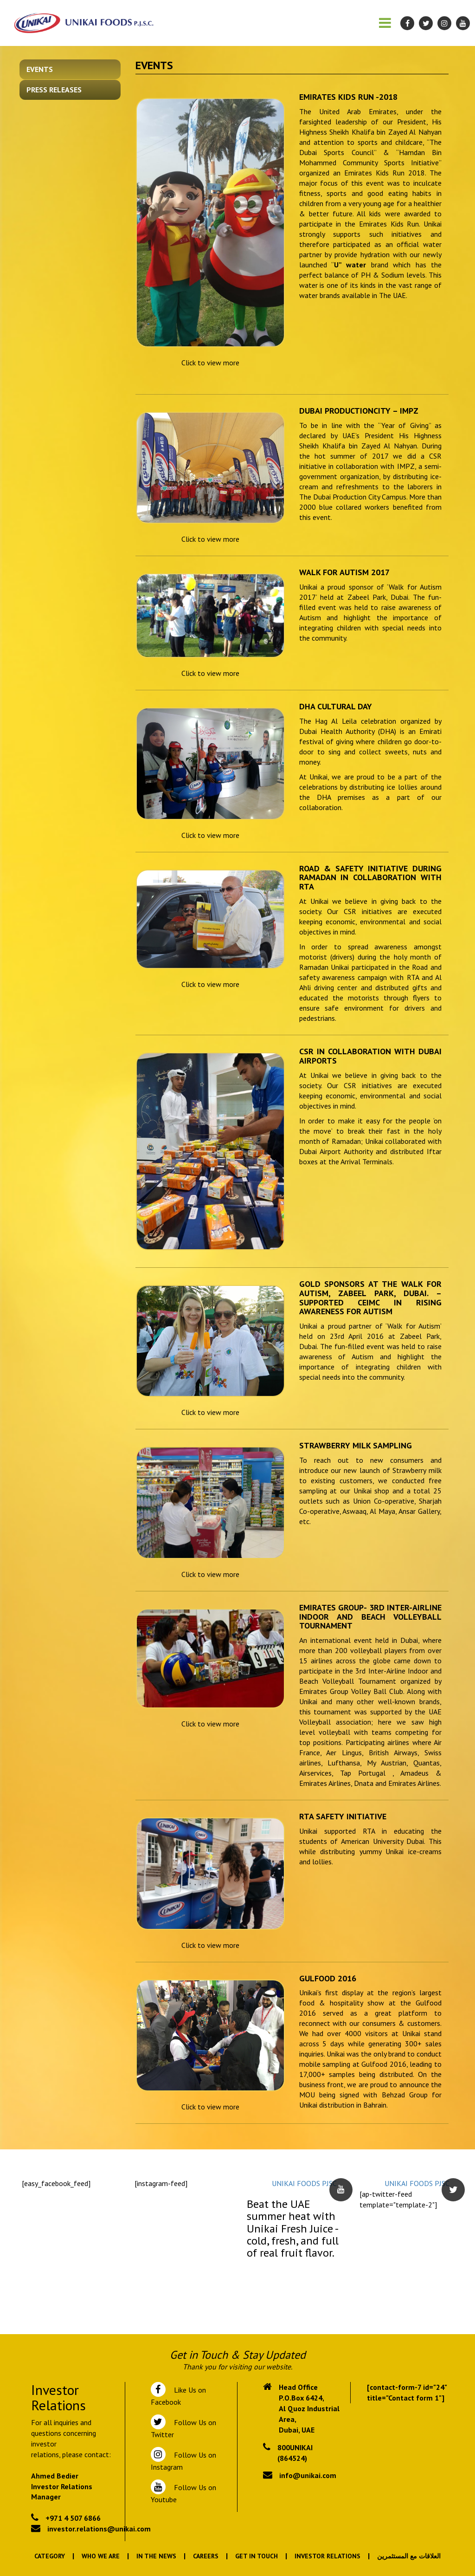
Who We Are (101, 2556)
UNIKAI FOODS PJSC (304, 2183)
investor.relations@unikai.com (99, 2528)
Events (39, 69)
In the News (156, 2556)
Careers (205, 2556)
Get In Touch (256, 2556)
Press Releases (54, 89)
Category (49, 2556)
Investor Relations (327, 2556)
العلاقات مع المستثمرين (409, 2556)
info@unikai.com (307, 2475)
